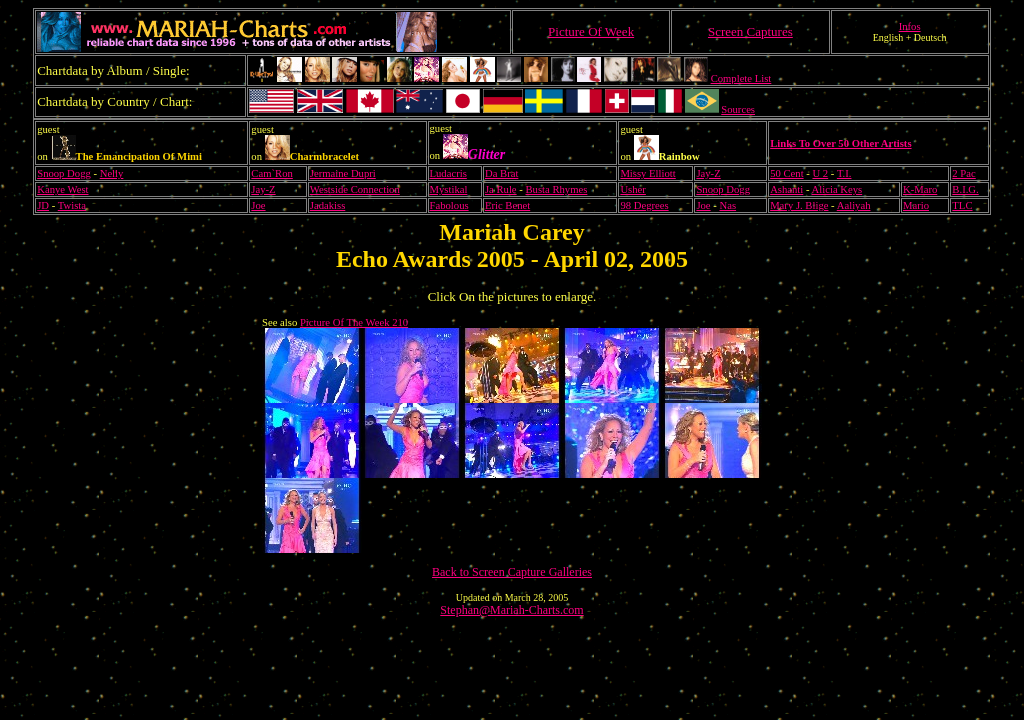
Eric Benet (507, 205)
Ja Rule (501, 189)
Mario (916, 205)
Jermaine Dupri (343, 173)
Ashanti (786, 189)
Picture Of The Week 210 (354, 322)
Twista (72, 205)
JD (43, 205)
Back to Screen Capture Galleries (512, 572)
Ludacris (448, 173)
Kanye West (62, 189)
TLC (962, 205)
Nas (728, 205)
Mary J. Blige (799, 205)
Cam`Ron (271, 173)
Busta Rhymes (557, 189)
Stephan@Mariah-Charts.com (511, 610)
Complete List (741, 78)
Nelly (112, 173)
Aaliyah (854, 205)
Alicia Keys (837, 189)
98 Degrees (644, 205)
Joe (258, 205)
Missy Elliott (647, 173)
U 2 (820, 173)
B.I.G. (965, 189)
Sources (738, 109)
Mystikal (449, 189)
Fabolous (449, 205)
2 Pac (963, 173)
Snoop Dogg (64, 173)
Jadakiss (328, 205)
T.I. (844, 173)
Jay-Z (708, 173)
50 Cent (786, 173)
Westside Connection (355, 189)
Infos (910, 26)
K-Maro (920, 189)
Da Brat (501, 173)
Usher (632, 189)
